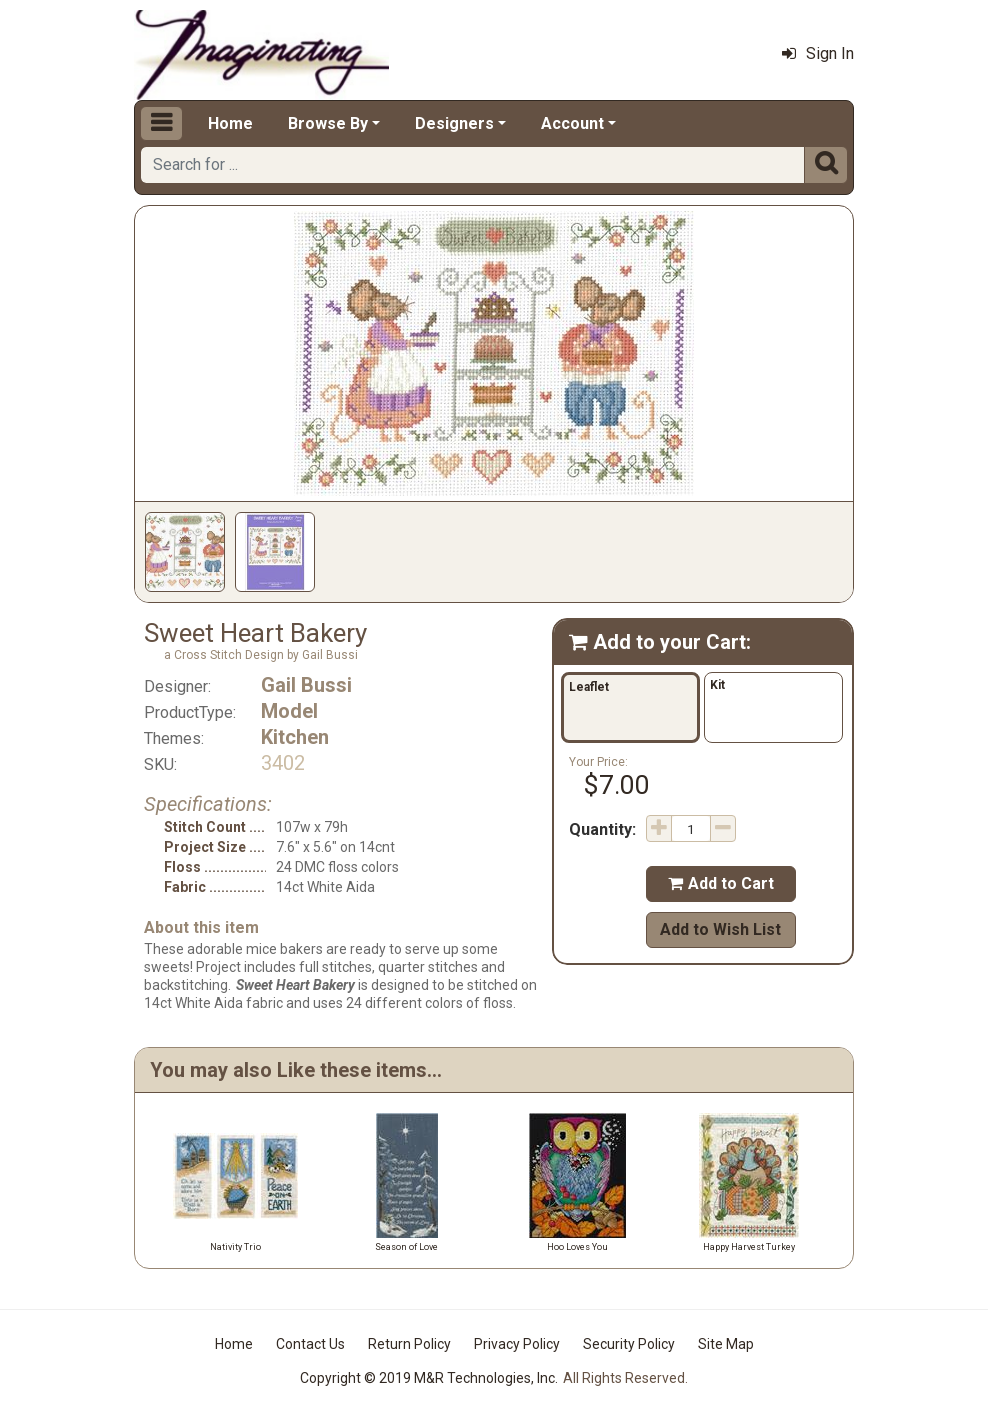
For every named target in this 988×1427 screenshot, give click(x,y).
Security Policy (629, 1344)
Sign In (818, 53)
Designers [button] (454, 123)
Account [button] (572, 123)
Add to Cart (721, 883)
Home (230, 123)
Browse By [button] (328, 123)
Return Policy (409, 1344)
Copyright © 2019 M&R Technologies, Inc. (429, 1378)
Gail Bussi (306, 685)
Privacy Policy (517, 1344)
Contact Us (310, 1344)
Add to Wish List (720, 929)
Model (289, 711)
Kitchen (295, 737)
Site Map (726, 1344)
